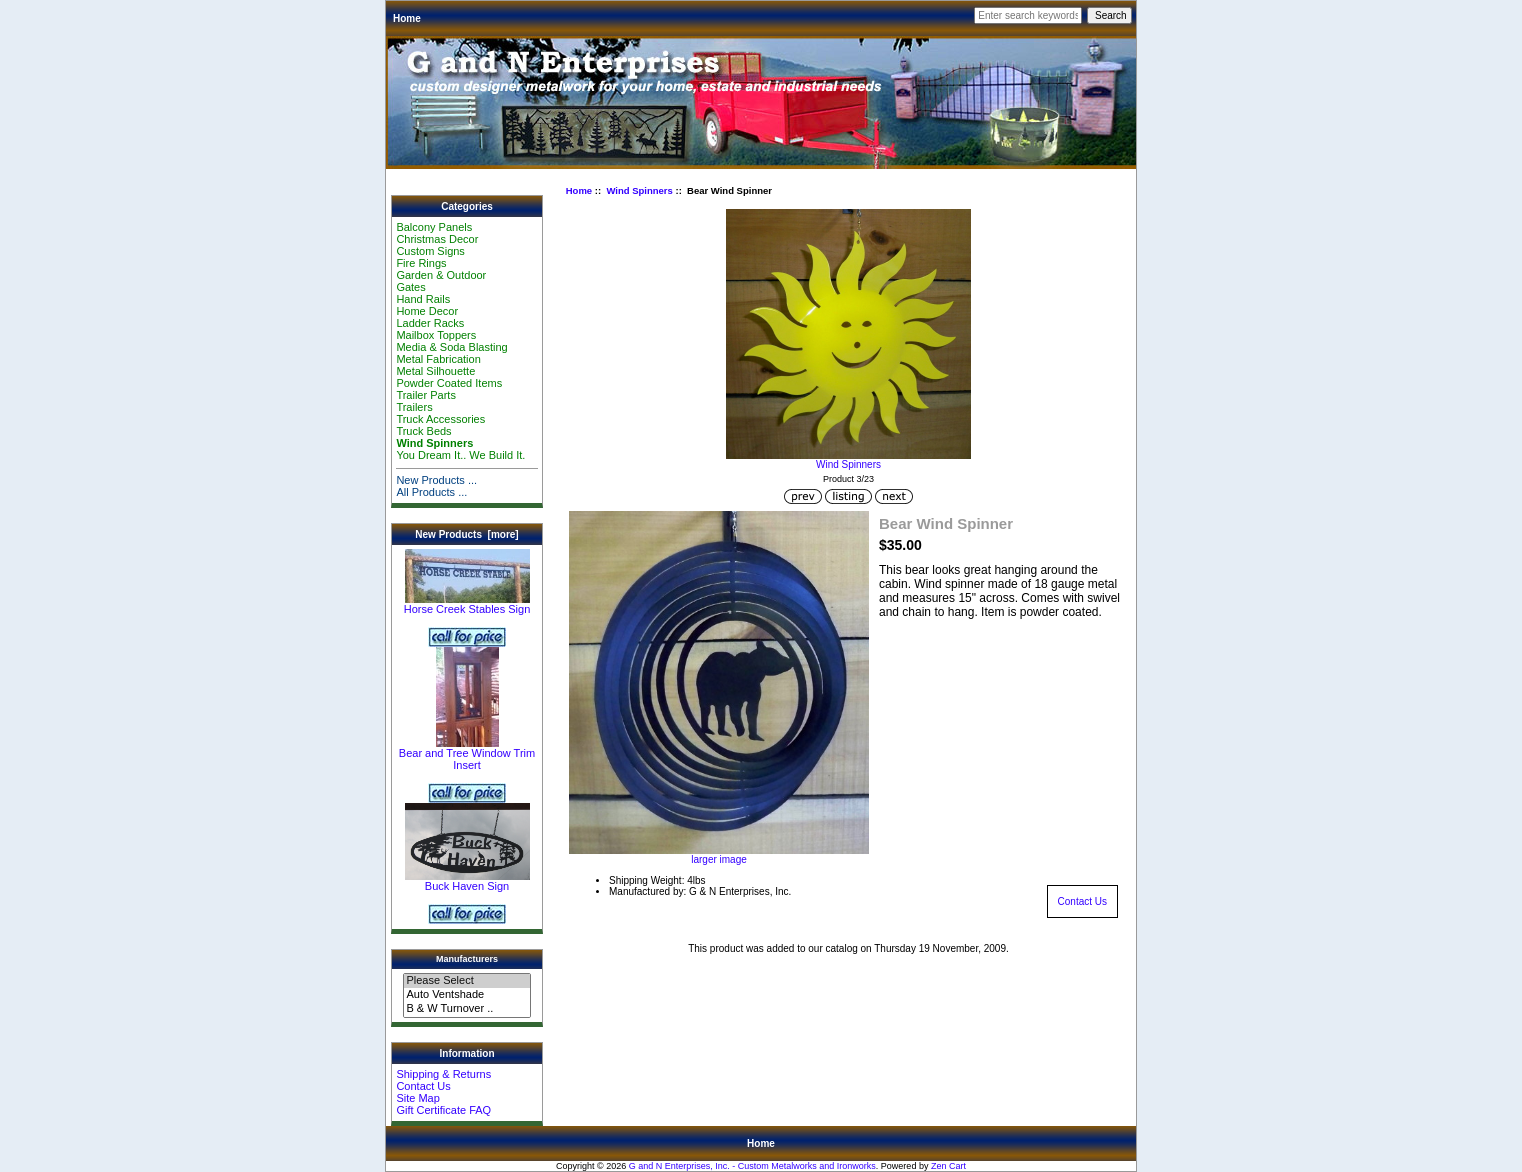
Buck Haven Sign (467, 881)
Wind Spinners (639, 190)
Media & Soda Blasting (451, 347)
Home (407, 18)
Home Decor (427, 311)
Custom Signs (430, 251)
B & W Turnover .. (466, 1009)
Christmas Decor (437, 239)
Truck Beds (423, 431)
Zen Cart (948, 1166)
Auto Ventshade (466, 995)
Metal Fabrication (438, 359)
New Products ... (436, 480)
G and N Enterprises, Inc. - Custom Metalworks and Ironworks (752, 1166)
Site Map (417, 1098)
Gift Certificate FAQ (443, 1110)
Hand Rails (423, 299)
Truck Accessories (440, 419)
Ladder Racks (430, 323)
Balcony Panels (434, 227)
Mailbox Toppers (436, 335)
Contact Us (423, 1086)
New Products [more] (466, 534)
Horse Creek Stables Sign (467, 604)
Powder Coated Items (449, 383)
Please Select (466, 981)
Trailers (414, 407)
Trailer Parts (426, 395)
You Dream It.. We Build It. (460, 455)
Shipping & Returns (443, 1074)
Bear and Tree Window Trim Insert (467, 754)
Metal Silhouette (435, 371)
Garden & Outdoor (441, 275)
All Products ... (431, 492)
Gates (410, 287)
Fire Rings (421, 263)
